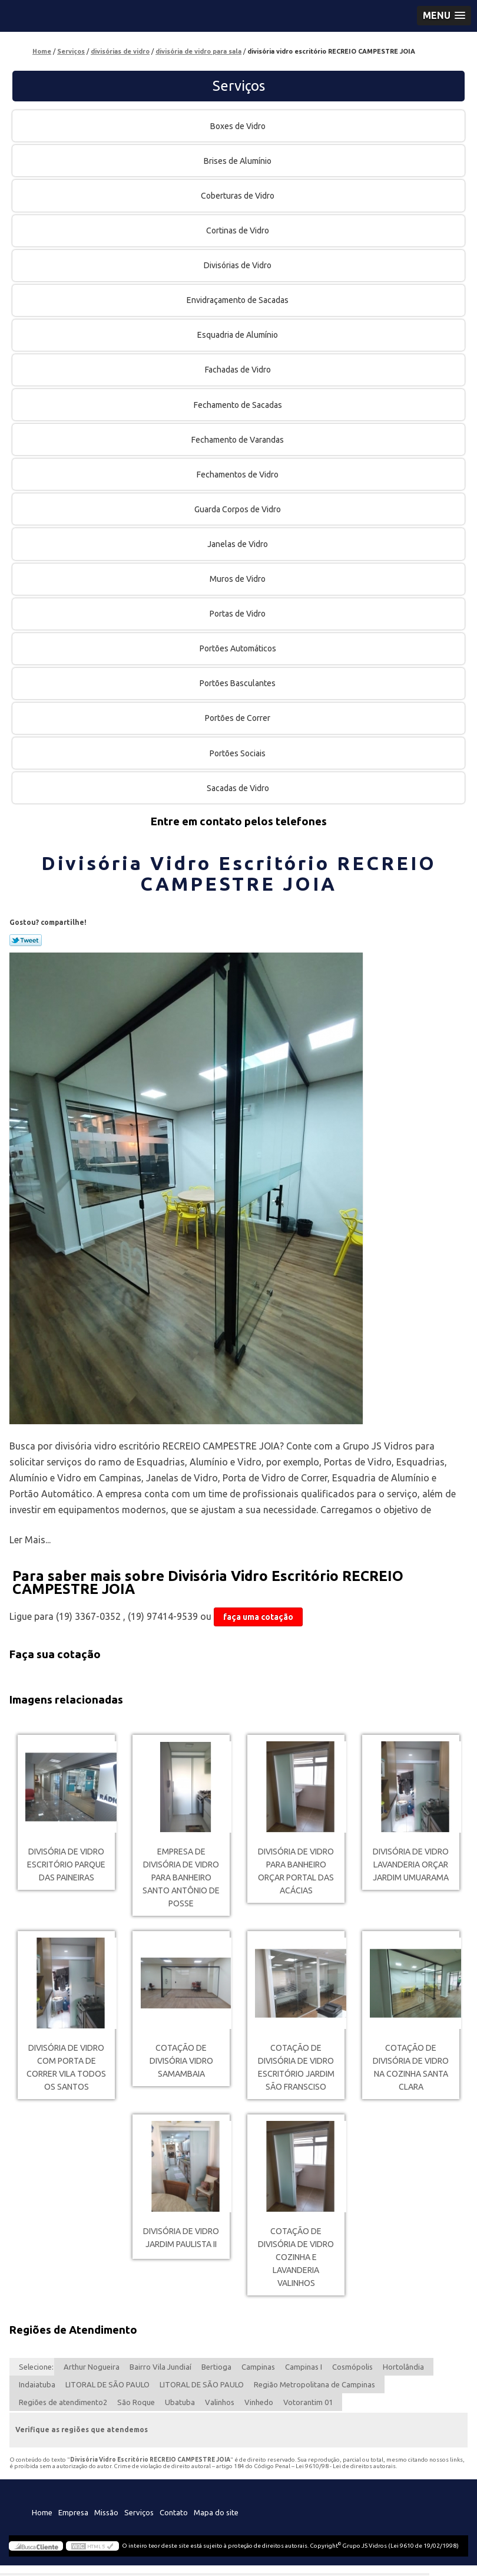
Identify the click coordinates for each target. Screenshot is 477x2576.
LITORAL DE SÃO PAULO (107, 2384)
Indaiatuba (37, 2384)
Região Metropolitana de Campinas (314, 2384)
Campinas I (303, 2367)
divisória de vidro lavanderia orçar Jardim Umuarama (411, 1864)
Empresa (73, 2512)
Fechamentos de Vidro (238, 474)
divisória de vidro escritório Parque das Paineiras (66, 1864)
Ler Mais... (30, 1539)
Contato (174, 2512)
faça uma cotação (258, 1617)
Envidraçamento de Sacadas (238, 300)
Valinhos (219, 2402)
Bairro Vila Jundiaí (160, 2367)
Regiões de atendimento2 (63, 2402)
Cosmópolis (352, 2367)
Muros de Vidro (238, 579)
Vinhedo (258, 2402)
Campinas (258, 2367)
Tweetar (25, 940)
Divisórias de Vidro (238, 265)
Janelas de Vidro (238, 544)
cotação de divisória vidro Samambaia (181, 2060)
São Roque (136, 2402)
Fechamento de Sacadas (239, 405)
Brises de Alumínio (238, 161)
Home (42, 2512)
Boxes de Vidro (238, 126)
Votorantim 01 (308, 2402)
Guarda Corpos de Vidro (238, 509)
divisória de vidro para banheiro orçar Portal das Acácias (296, 1871)
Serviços (239, 86)
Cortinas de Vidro (238, 230)
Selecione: (36, 2367)
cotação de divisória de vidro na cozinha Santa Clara (411, 2067)
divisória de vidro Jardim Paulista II (181, 2237)
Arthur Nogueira (92, 2367)
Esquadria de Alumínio (238, 335)
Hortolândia (403, 2367)
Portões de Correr (238, 718)
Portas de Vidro (238, 613)
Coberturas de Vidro (238, 195)
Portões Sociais (238, 753)
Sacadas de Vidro (239, 788)
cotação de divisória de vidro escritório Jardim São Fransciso (296, 2067)
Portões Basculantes (238, 683)
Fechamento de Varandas (238, 439)
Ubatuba (180, 2402)
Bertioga (216, 2367)
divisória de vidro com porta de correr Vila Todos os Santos (66, 2067)
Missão (106, 2512)
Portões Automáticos (239, 648)
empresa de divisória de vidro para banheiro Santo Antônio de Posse (181, 1877)
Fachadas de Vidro (239, 369)
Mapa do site (216, 2512)
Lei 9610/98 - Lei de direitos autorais (346, 2466)
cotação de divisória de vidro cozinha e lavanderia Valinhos (296, 2257)
